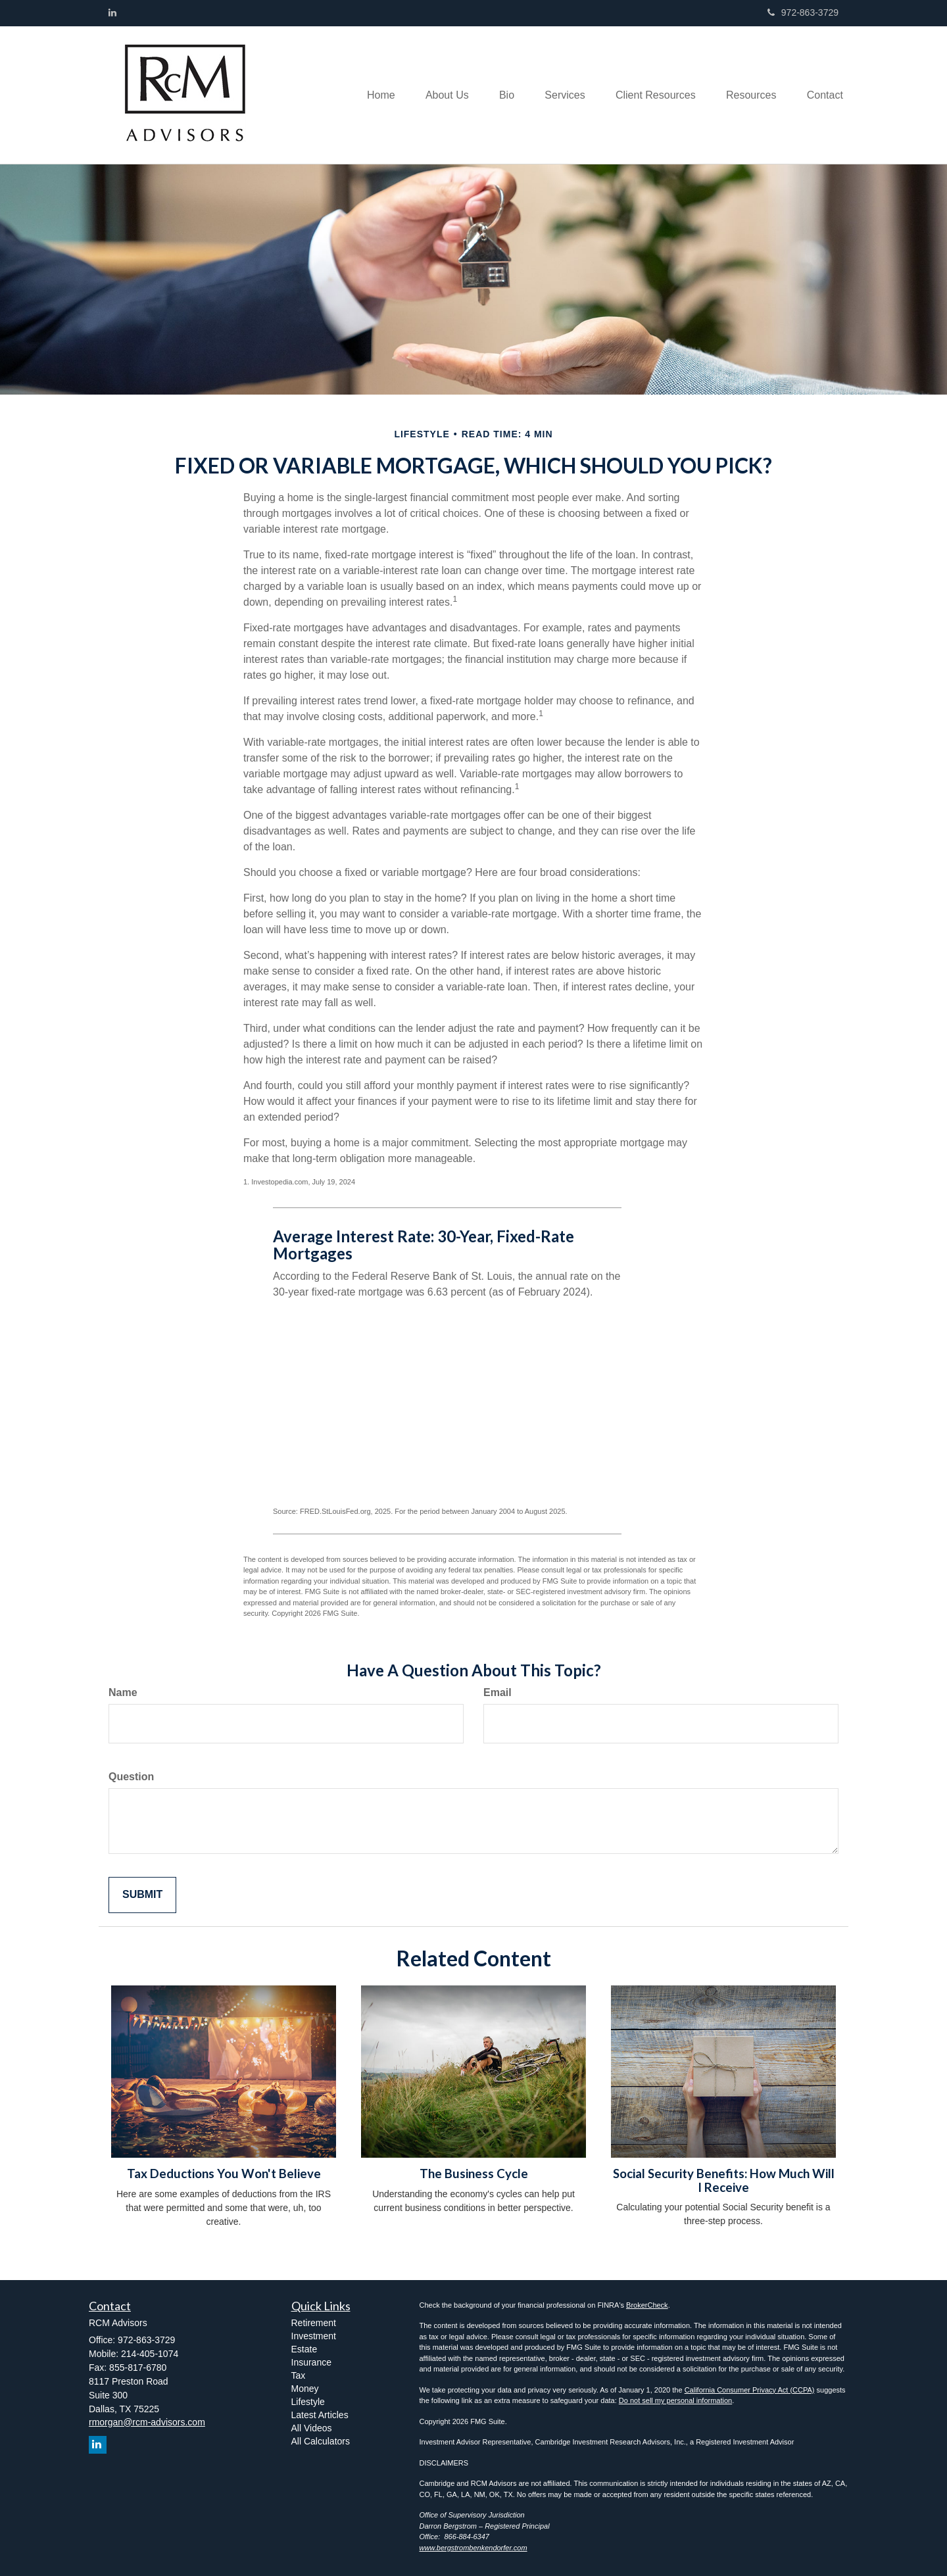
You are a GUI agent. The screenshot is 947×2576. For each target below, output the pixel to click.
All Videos (311, 2428)
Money (305, 2388)
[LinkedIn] (112, 12)
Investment (313, 2336)
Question (131, 1776)
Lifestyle (308, 2401)
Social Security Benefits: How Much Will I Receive (724, 2180)
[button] (433, 94)
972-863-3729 (802, 12)
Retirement (313, 2323)
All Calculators (320, 2441)
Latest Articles (320, 2415)
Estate (304, 2349)
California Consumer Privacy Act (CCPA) (750, 2390)
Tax (298, 2375)
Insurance (311, 2362)
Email (497, 1692)
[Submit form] (142, 1895)
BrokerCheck (647, 2305)
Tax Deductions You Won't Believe (224, 2173)
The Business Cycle (474, 2173)
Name (123, 1692)
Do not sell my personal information (675, 2400)
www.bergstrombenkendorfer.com (473, 2548)
